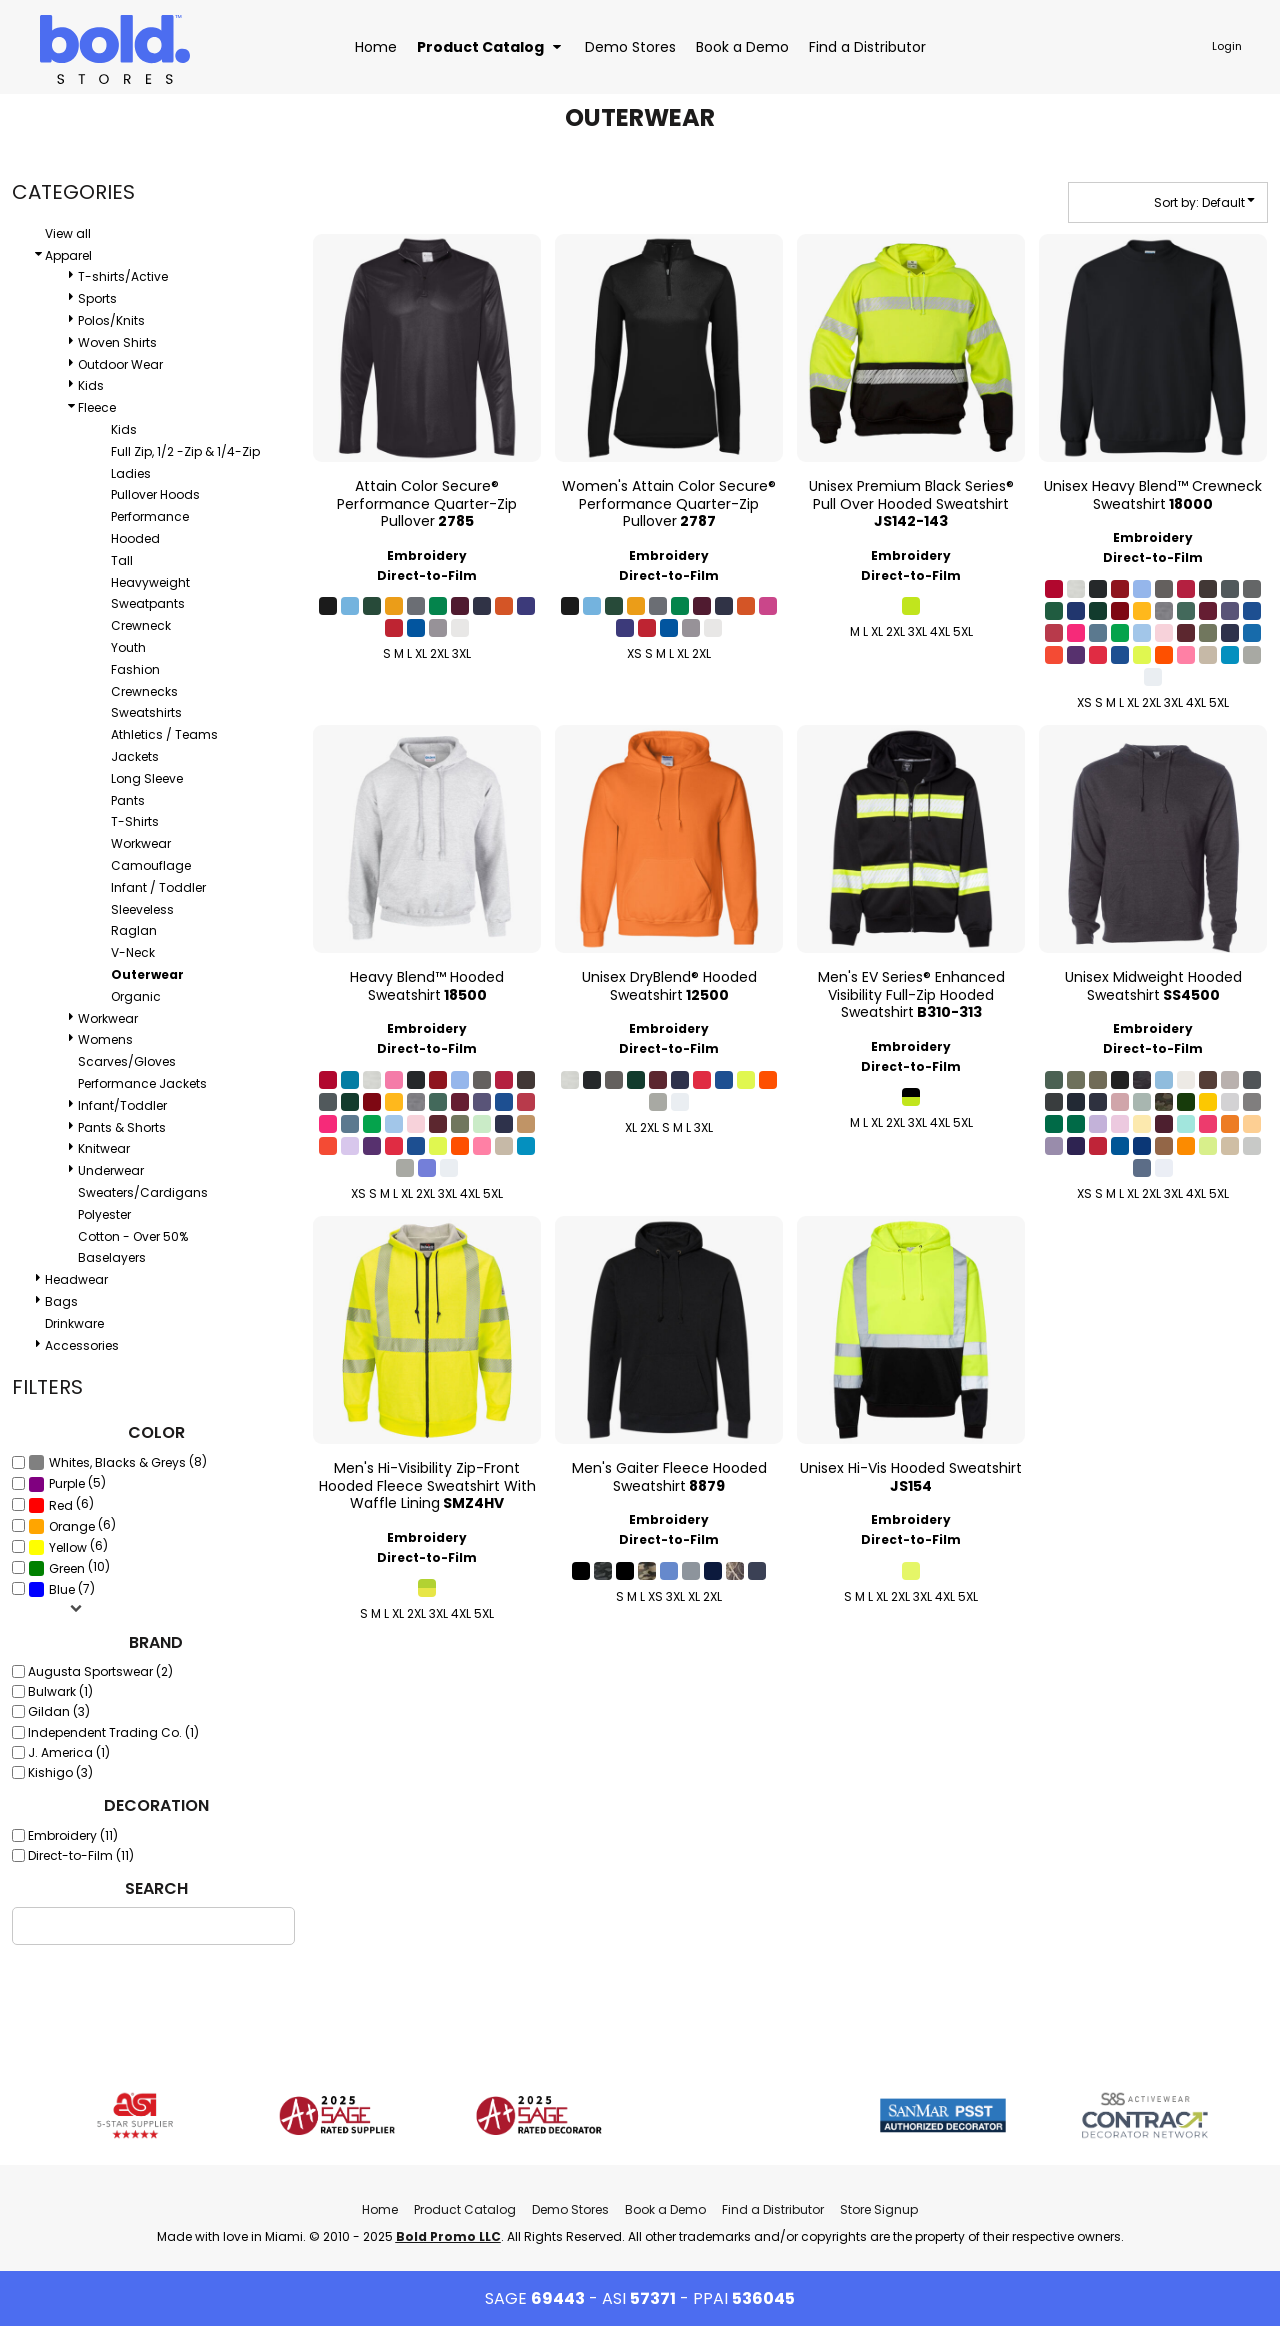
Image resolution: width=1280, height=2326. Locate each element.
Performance (150, 516)
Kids (91, 385)
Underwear (111, 1170)
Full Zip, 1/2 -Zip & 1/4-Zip (185, 451)
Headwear (76, 1279)
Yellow (68, 1547)
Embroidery (427, 555)
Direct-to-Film (427, 575)
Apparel (68, 255)
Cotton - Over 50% (133, 1236)
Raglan (134, 930)
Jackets (135, 756)
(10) (69, 1568)
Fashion (135, 669)
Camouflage (151, 865)
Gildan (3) (59, 1711)
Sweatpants (148, 603)
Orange (72, 1526)
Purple (67, 1483)
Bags (61, 1301)
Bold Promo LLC (448, 2236)
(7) (61, 1589)
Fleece (97, 407)
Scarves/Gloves (127, 1061)
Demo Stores (570, 2209)
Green (67, 1568)
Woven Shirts (117, 342)
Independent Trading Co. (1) (113, 1732)
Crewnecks (144, 691)
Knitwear (104, 1148)
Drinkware (74, 1323)
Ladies (131, 473)
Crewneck (141, 625)
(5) (67, 1483)
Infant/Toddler (122, 1105)
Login (1227, 46)
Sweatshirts (146, 712)
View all (68, 233)
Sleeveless (142, 909)
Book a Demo (665, 2209)
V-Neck (133, 952)
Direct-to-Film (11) (81, 1855)
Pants (128, 800)
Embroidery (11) (73, 1835)
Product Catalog (465, 2209)
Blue (62, 1589)
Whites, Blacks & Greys (117, 1462)
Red (61, 1505)
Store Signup (879, 2209)
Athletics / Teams (164, 734)
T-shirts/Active (123, 276)
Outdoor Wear (120, 364)
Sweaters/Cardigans (143, 1192)
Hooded (135, 538)
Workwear (141, 843)
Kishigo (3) (60, 1772)
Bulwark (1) (60, 1691)
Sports (97, 298)
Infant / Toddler (158, 887)
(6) (61, 1504)
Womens (105, 1039)
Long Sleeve (147, 778)
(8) (117, 1462)
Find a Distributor (773, 2209)
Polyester (104, 1214)
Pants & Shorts (122, 1127)
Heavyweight (150, 582)
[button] (491, 46)
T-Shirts (135, 821)
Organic (136, 996)
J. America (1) (69, 1752)
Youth (128, 647)
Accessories (82, 1345)
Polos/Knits (111, 320)
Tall (122, 560)
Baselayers (112, 1257)
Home (380, 2209)
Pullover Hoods (155, 494)
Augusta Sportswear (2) (100, 1671)
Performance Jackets (142, 1083)
